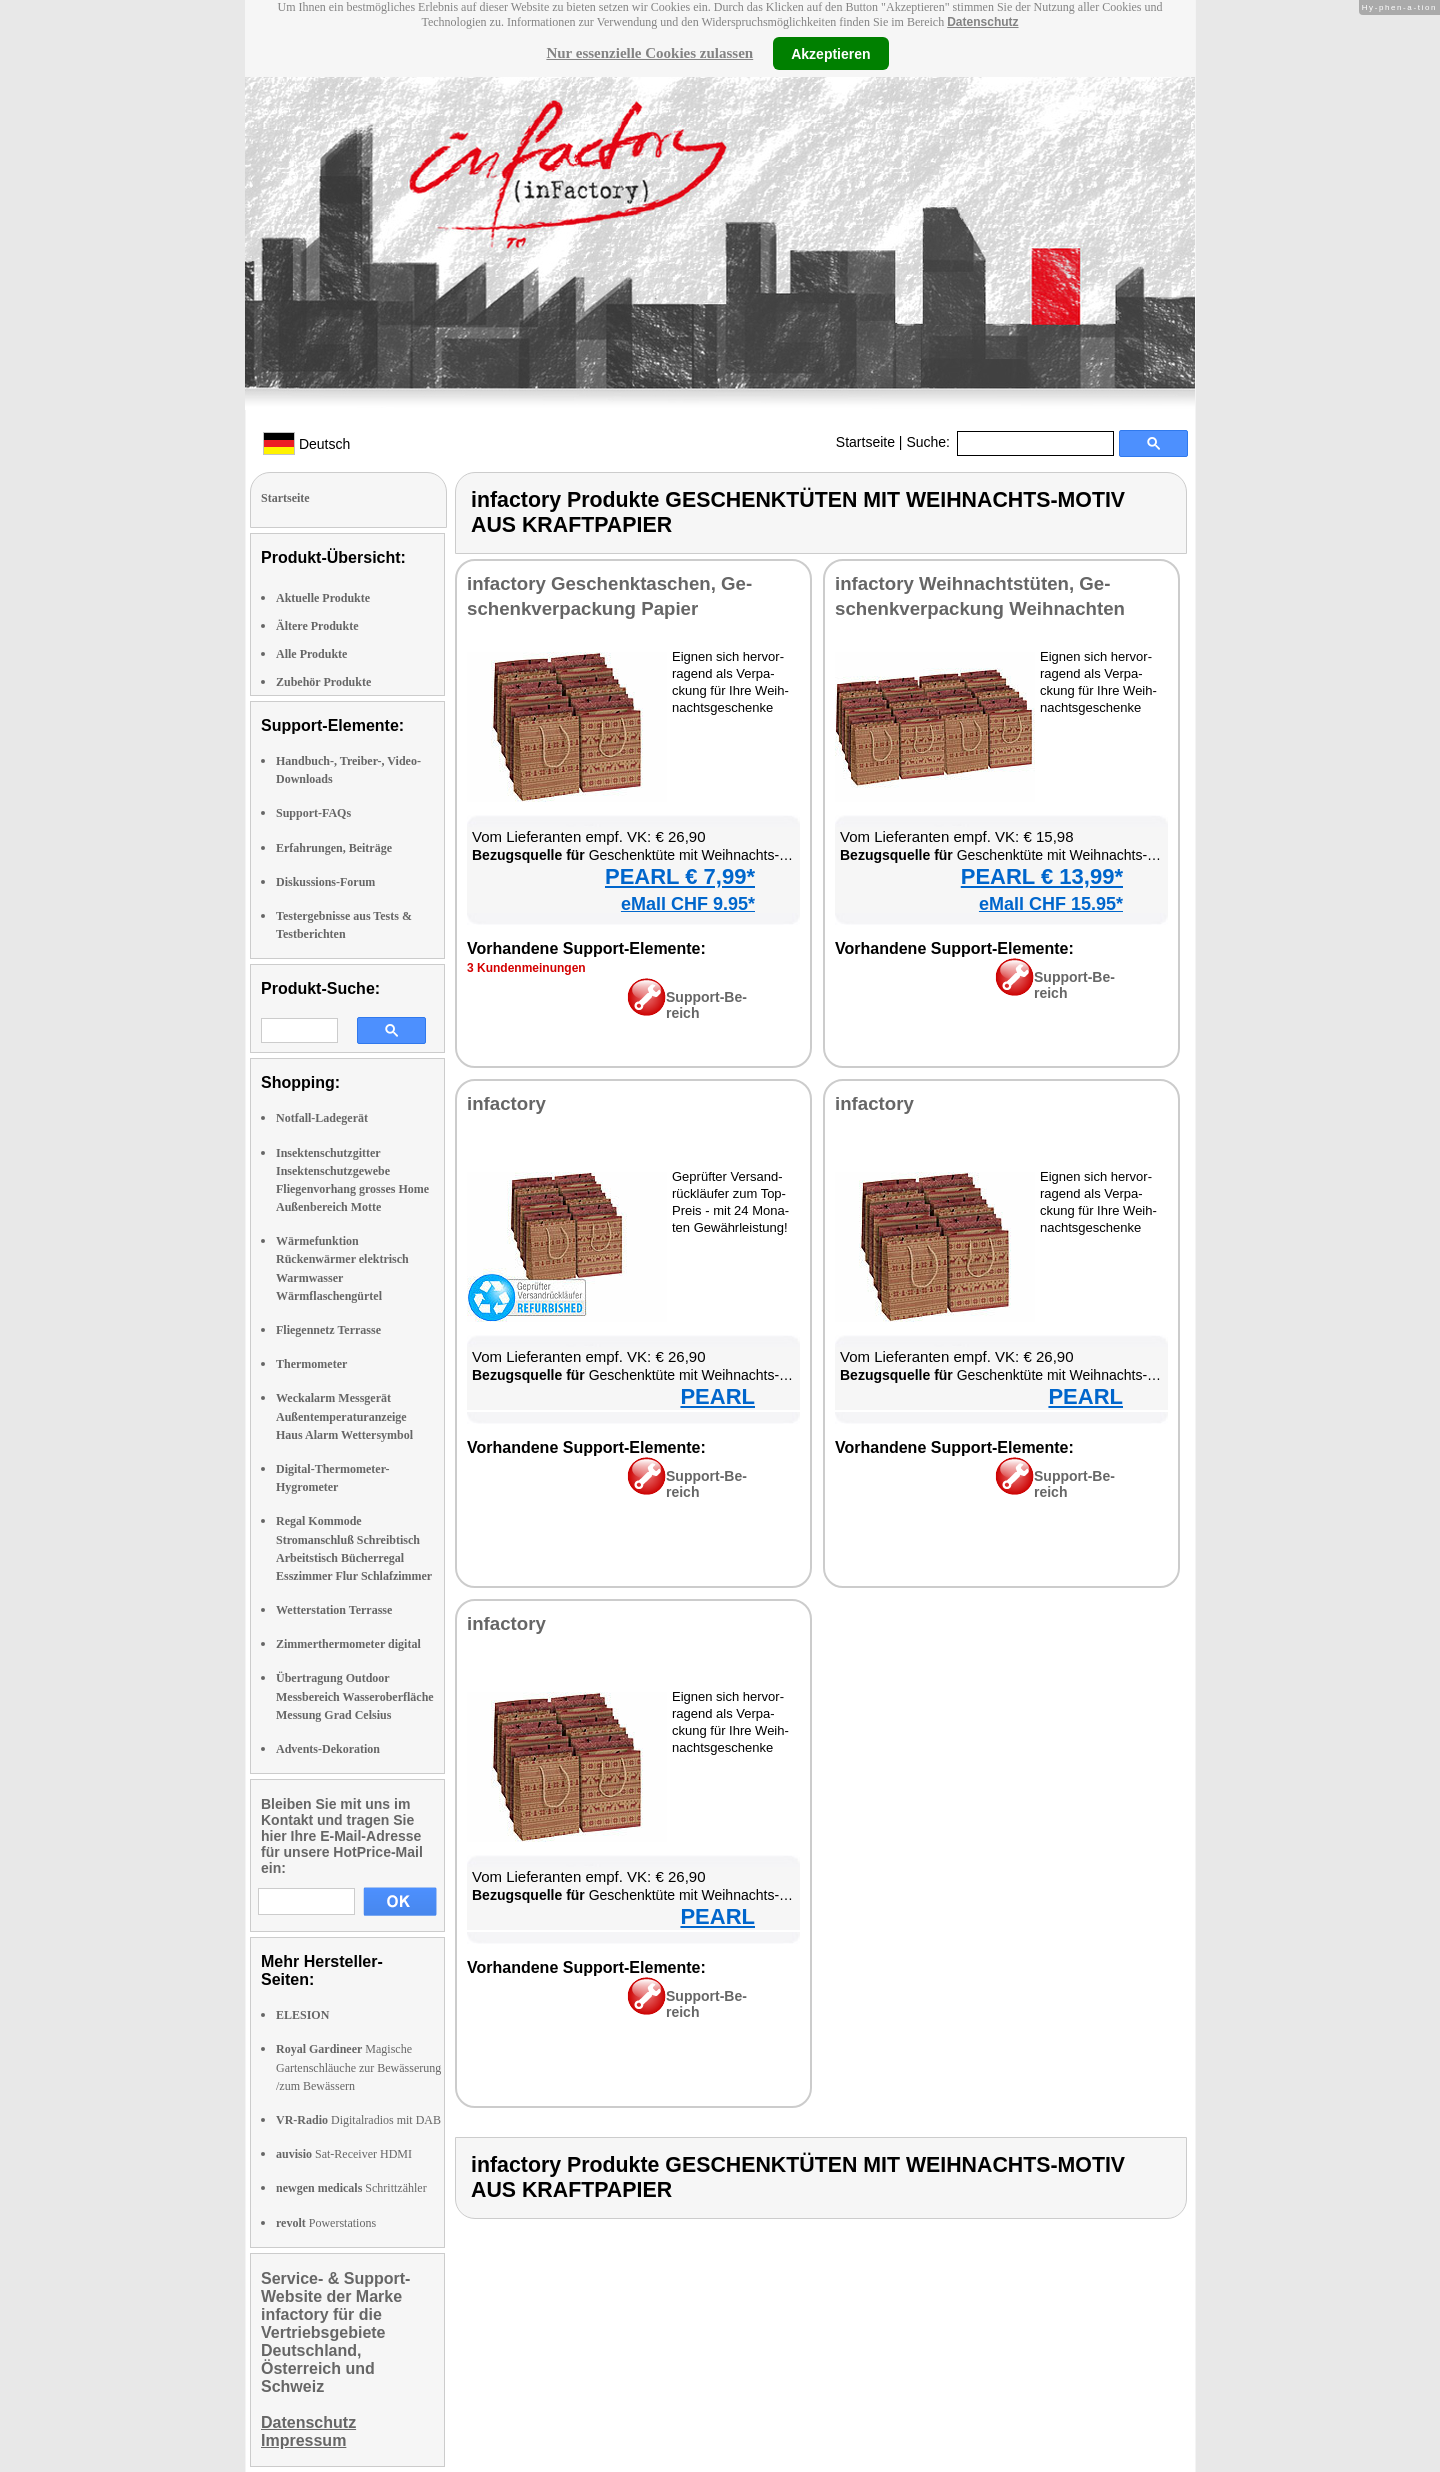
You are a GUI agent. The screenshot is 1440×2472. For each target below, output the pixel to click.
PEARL (717, 1396)
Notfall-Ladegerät (322, 1118)
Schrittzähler (351, 2188)
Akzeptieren (830, 53)
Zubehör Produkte (323, 682)
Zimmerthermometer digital (348, 1644)
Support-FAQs (313, 813)
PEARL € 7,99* (680, 876)
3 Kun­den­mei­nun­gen (526, 968)
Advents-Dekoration (328, 1749)
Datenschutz (982, 22)
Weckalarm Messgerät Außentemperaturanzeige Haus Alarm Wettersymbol (344, 1416)
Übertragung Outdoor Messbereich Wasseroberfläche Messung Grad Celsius (355, 1696)
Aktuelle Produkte (323, 598)
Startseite (865, 442)
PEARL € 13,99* (1042, 876)
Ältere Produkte (317, 626)
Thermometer (311, 1364)
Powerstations (326, 2223)
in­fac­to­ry (506, 1103)
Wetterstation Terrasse (334, 1610)
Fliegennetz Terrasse (328, 1330)
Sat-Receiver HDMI (344, 2154)
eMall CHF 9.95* (688, 904)
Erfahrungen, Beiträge (334, 848)
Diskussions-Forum (325, 882)
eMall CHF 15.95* (1051, 904)
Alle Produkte (311, 654)
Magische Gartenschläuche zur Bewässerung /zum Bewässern (358, 2067)
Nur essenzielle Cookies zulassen (649, 53)
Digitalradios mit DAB (358, 2120)
